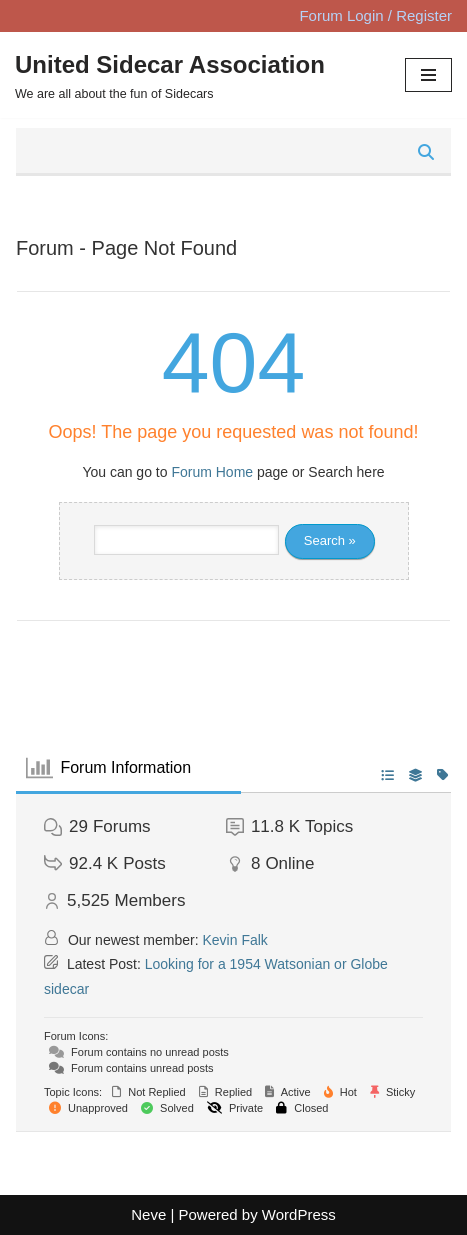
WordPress (299, 1214)
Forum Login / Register (375, 15)
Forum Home (212, 472)
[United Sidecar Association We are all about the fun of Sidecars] (170, 75)
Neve (148, 1214)
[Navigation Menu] (428, 75)
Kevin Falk (235, 940)
